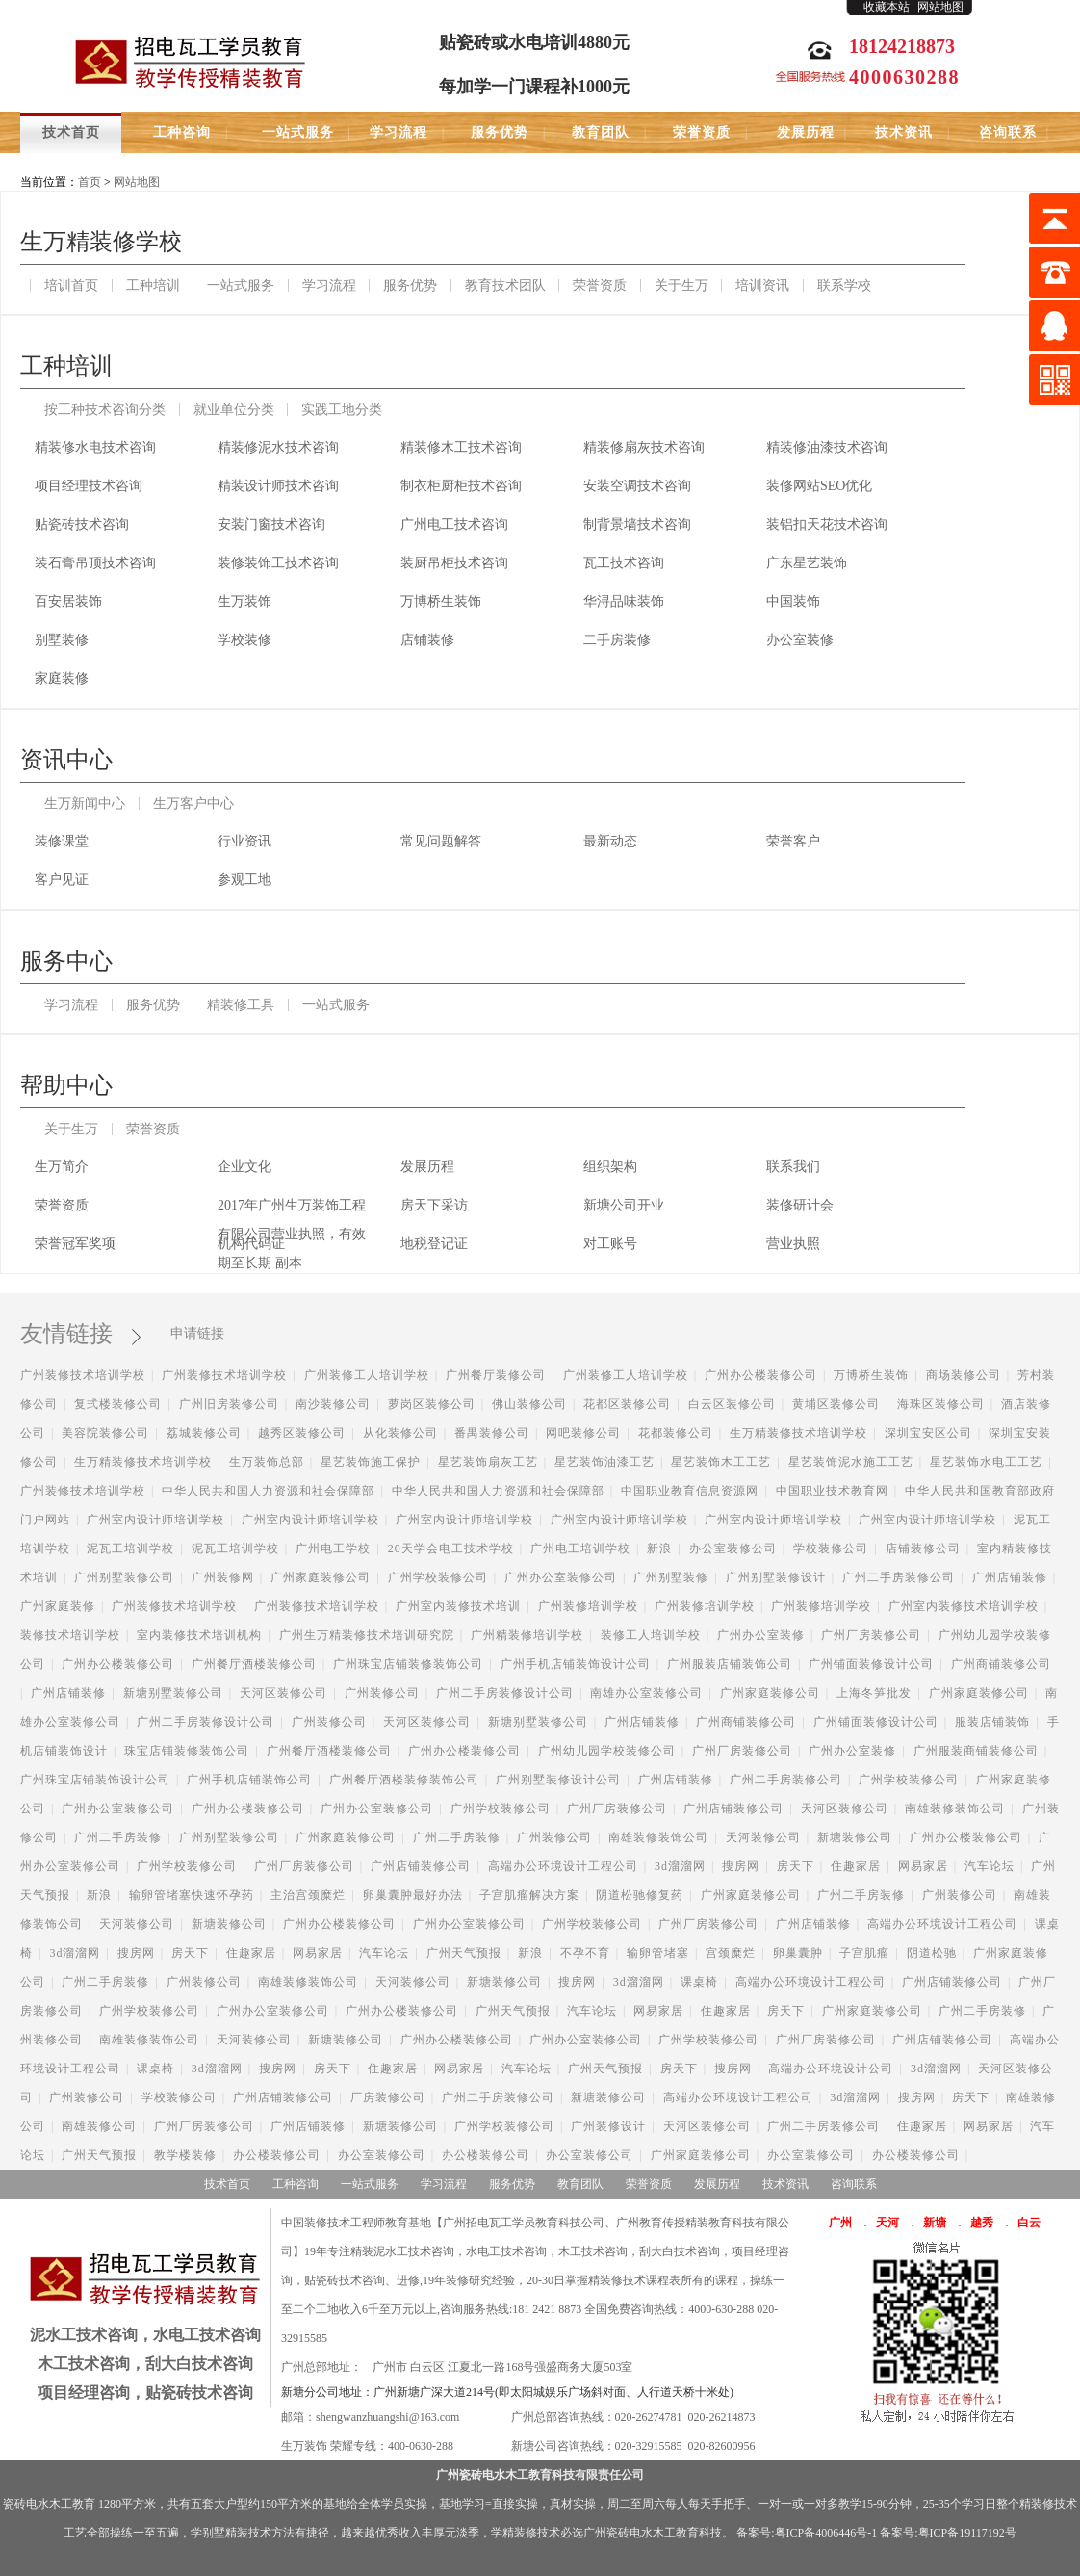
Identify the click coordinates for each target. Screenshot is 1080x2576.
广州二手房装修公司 (898, 1577)
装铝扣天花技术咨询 (826, 524)
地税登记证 (434, 1243)
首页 (89, 182)
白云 (1029, 2222)
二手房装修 (617, 640)
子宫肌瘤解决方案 (529, 1895)
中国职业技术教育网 (832, 1490)
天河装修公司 (763, 1837)
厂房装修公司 (387, 2097)
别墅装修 (62, 640)
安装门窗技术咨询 (271, 524)
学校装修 (244, 640)
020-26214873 (722, 2417)
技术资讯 (904, 132)
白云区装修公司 (732, 1404)
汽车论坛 (989, 1866)
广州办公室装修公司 (560, 1577)
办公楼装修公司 (277, 2155)
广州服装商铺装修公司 (976, 1750)
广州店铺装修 (1009, 1577)
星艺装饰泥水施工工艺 (850, 1462)
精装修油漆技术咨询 (826, 447)
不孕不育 (585, 1953)
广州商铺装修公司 (1001, 1664)
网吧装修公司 (583, 1433)
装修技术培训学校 (70, 1635)
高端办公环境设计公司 (830, 2068)
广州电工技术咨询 (454, 524)
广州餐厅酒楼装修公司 (254, 1664)
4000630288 (904, 77)
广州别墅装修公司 (124, 1577)
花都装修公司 (675, 1433)
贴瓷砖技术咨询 (82, 524)
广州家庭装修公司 (320, 1577)
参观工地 (244, 879)
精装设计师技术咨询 (278, 486)
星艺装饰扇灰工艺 (488, 1462)
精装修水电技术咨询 (95, 447)
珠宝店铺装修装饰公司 (186, 1750)
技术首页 (71, 132)
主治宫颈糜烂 (308, 1895)
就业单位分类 (233, 410)
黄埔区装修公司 (836, 1404)
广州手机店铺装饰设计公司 (576, 1664)
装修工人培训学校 (651, 1635)
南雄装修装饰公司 (955, 1808)
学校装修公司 (830, 1548)
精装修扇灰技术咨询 (644, 447)
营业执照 (793, 1243)
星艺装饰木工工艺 (721, 1462)
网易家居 (923, 1866)
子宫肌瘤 (864, 1953)
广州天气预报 (463, 1953)
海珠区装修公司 (941, 1404)
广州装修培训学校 (588, 1606)
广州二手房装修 (118, 1837)
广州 (840, 2222)
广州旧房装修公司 (229, 1404)
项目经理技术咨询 (88, 486)
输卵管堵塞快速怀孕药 (191, 1895)
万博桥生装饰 (440, 601)
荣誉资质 (702, 132)
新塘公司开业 (623, 1205)
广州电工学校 (333, 1548)
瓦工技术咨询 (623, 563)
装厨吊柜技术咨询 (454, 563)
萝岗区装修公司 (432, 1404)
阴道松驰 (932, 1953)
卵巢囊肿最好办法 (413, 1895)
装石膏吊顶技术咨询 (95, 563)
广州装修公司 (382, 1693)
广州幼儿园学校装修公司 (607, 1750)
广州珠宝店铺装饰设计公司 (95, 1779)
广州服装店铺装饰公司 (729, 1664)
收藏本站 (886, 6)
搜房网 (740, 1866)
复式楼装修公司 (118, 1404)
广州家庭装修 (57, 1606)
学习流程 (398, 132)
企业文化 (244, 1166)
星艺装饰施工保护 (371, 1462)
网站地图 (940, 6)
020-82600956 (722, 2446)
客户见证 (62, 879)
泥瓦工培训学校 (130, 1548)
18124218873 (902, 46)
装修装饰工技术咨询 (278, 563)
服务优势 (499, 132)
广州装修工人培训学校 (366, 1375)
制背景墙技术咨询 (637, 524)
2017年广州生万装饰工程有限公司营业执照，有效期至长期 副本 (292, 1209)
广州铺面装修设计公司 (871, 1664)
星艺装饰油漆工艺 (604, 1462)
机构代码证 (251, 1243)
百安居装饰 (68, 601)
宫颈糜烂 (731, 1953)
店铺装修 (427, 640)
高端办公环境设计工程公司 (563, 1866)
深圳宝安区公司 (928, 1433)
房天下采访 (434, 1205)
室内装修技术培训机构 (199, 1635)
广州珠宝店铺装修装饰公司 (408, 1664)
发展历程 (806, 132)
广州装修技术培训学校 (82, 1375)
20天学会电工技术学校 (451, 1548)
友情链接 (78, 1333)
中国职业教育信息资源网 (690, 1490)
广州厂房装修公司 (871, 1635)
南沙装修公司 (333, 1404)
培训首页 (71, 285)
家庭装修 (62, 678)
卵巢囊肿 (798, 1953)
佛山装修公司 (529, 1404)
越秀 (981, 2222)
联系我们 (793, 1166)
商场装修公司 (963, 1375)
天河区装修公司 (283, 1693)
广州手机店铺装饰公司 (249, 1779)
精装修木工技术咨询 (461, 447)
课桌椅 (699, 1982)
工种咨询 (182, 132)
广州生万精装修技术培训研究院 (366, 1635)
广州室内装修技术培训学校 (963, 1606)
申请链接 (197, 1333)
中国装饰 (793, 601)
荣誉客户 (793, 841)
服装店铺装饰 (992, 1722)
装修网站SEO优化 (819, 486)
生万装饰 (244, 601)
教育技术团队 (505, 285)
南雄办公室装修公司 (646, 1693)
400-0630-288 (420, 2446)
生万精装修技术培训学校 (798, 1433)
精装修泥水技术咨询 (278, 447)
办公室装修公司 (733, 1548)
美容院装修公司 (105, 1433)
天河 (887, 2222)
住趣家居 (856, 1866)
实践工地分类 (341, 410)
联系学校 (844, 285)
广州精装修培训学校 (527, 1635)
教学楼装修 (185, 2155)
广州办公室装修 (761, 1635)
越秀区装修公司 (302, 1433)
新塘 (934, 2222)
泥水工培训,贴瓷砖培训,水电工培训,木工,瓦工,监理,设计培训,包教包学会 (190, 59)
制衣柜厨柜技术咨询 (461, 486)
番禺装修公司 (491, 1433)
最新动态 (610, 841)
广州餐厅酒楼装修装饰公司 (404, 1779)
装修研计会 (800, 1205)
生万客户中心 (193, 803)
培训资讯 (762, 285)
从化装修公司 (400, 1433)
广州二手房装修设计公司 (505, 1693)
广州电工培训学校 (580, 1548)
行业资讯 (244, 841)
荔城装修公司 (204, 1433)
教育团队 (601, 132)
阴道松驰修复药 (639, 1895)
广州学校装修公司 (438, 1577)
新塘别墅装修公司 (173, 1693)
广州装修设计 (608, 2126)
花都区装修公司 (627, 1404)
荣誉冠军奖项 (75, 1243)
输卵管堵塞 (658, 1953)
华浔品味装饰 (623, 601)
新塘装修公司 (854, 1837)
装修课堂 (62, 841)
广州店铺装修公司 (733, 1808)
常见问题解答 (440, 841)
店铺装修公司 (923, 1548)
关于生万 (681, 285)
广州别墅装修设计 (776, 1577)
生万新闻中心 (84, 803)
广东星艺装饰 (806, 563)
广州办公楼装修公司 (761, 1375)
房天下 (795, 1866)
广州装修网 (223, 1577)
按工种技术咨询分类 (105, 410)
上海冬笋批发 (874, 1693)
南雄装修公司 (99, 2126)
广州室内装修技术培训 (458, 1606)
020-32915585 (648, 2446)
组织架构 (610, 1166)
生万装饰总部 (266, 1462)
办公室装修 (800, 640)
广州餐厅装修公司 (496, 1375)
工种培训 (153, 285)
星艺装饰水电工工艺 (986, 1462)
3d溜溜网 (680, 1866)
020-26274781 (648, 2417)
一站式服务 (298, 132)
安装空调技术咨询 (637, 486)
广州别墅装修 (670, 1577)
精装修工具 (240, 1005)
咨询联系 (1008, 132)
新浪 (659, 1548)
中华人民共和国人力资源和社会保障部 (268, 1490)
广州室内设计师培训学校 (155, 1519)
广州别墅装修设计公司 (558, 1779)
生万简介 (62, 1166)
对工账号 (610, 1243)
